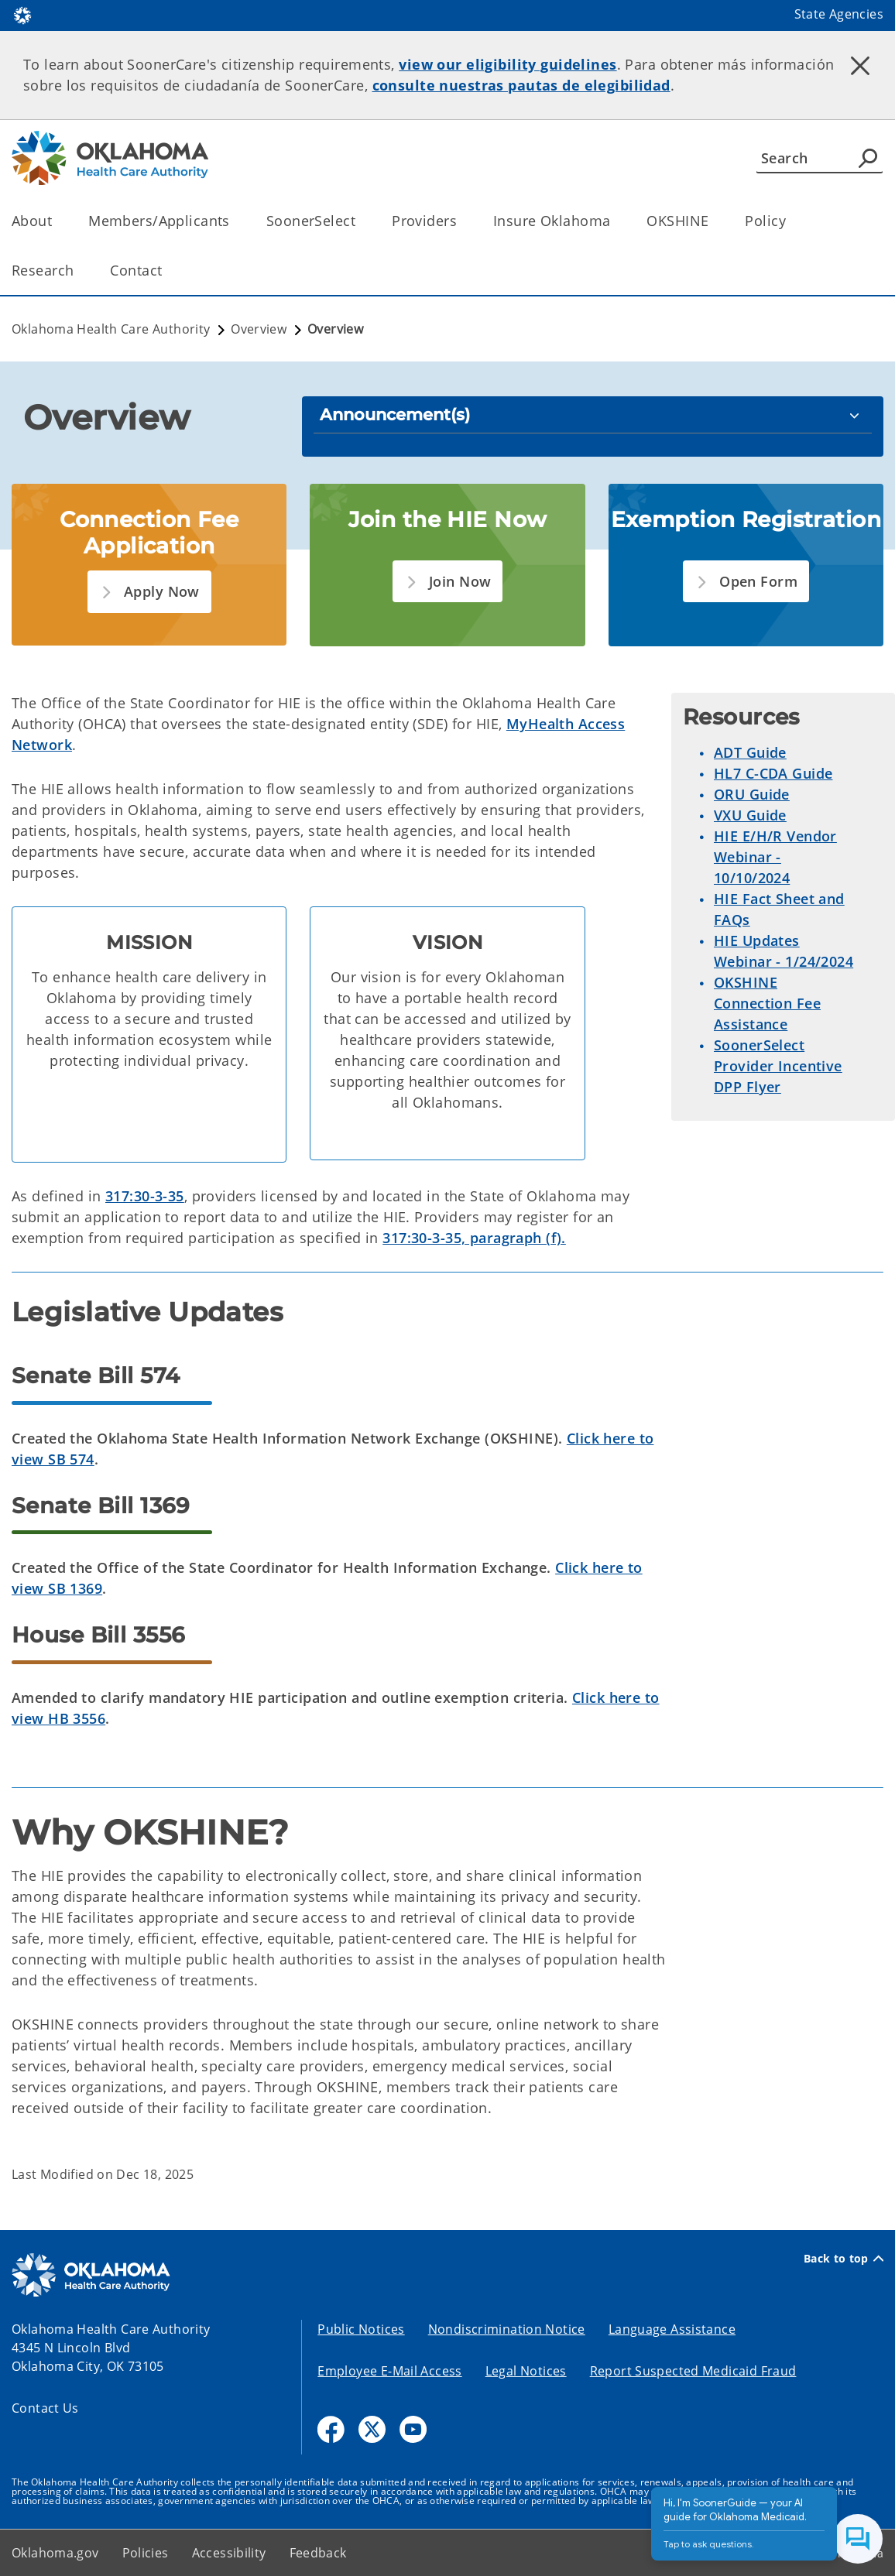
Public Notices (360, 2329)
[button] (149, 591)
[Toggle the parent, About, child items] (57, 221)
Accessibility (229, 2552)
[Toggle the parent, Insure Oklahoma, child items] (615, 221)
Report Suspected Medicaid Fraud (693, 2370)
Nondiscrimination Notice (506, 2329)
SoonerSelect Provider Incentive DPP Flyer (778, 1066)
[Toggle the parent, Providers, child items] (462, 221)
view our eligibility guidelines (507, 64)
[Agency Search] (867, 157)
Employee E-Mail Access (389, 2370)
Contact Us (45, 2408)
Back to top (843, 2258)
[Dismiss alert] (860, 65)
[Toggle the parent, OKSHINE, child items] (713, 221)
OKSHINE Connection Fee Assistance (767, 1003)
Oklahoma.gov (55, 2552)
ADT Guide (750, 752)
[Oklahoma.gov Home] (22, 14)
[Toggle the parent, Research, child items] (79, 270)
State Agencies (838, 13)
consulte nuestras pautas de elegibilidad (521, 85)
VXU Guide (750, 815)
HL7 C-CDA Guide (773, 773)
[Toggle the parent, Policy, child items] (791, 221)
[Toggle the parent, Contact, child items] (167, 270)
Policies (145, 2552)
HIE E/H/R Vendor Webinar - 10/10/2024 (775, 857)
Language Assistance (672, 2329)
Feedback (318, 2552)
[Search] (819, 157)
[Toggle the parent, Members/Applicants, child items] (235, 221)
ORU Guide (752, 794)
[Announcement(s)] (593, 414)
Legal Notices (526, 2370)
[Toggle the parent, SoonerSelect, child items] (360, 221)
